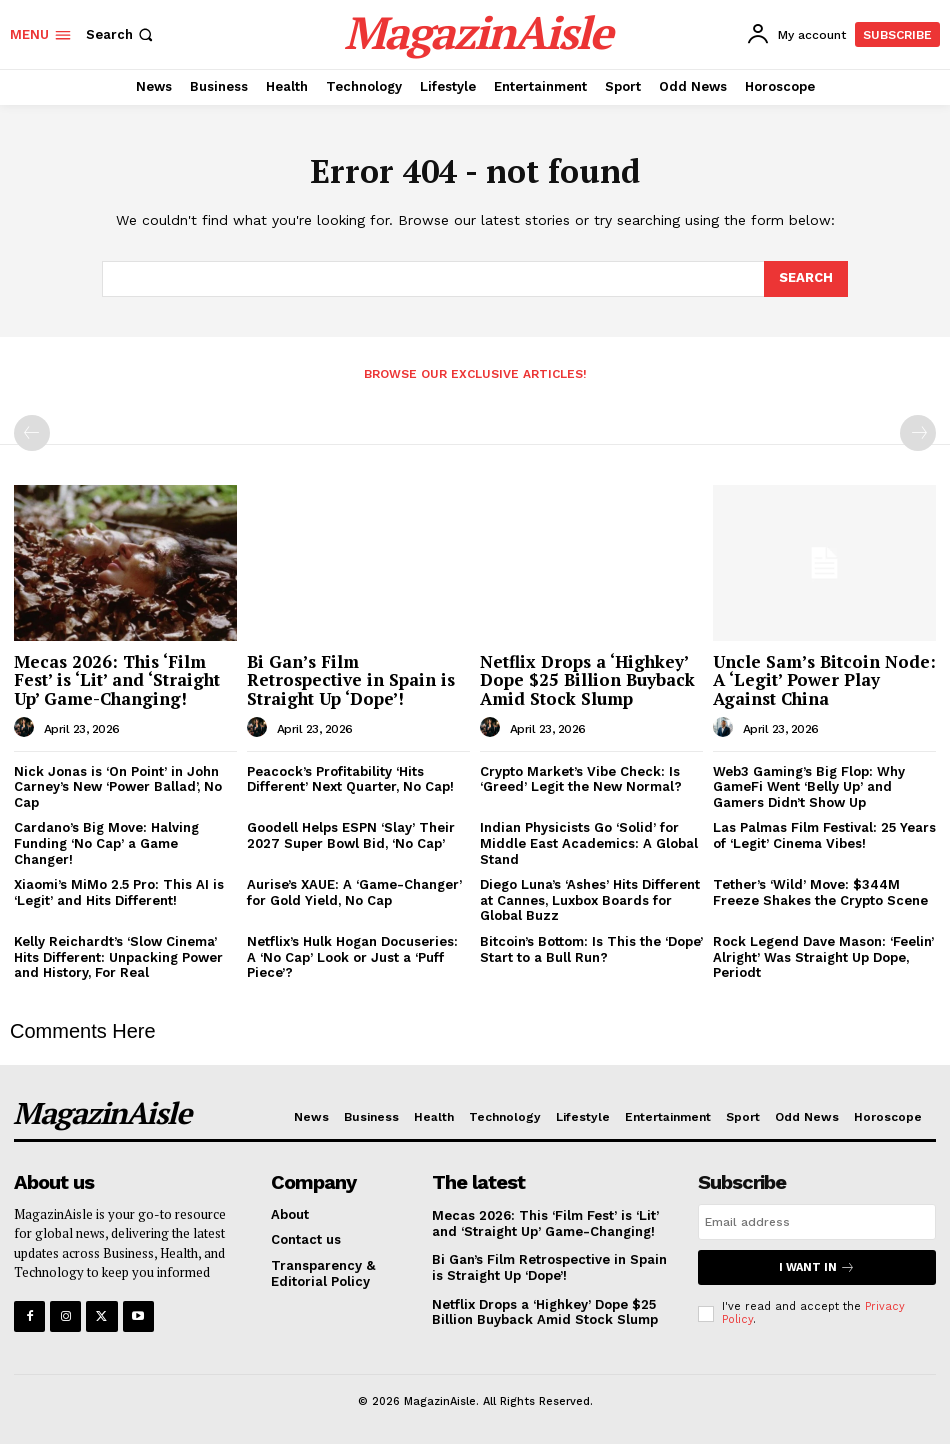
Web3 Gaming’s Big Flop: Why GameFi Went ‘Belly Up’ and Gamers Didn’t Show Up (809, 787)
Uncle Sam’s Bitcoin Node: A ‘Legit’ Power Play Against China (824, 680)
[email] (817, 1222)
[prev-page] (32, 433)
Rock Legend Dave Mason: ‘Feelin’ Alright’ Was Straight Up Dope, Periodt (823, 957)
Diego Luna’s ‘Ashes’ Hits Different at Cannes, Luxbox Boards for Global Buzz (590, 900)
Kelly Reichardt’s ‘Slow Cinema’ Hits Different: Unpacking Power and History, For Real (118, 957)
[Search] (806, 279)
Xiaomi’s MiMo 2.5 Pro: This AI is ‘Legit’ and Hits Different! (119, 892)
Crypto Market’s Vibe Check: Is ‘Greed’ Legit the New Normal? (581, 779)
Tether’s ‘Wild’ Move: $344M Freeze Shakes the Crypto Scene (820, 892)
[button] (121, 34)
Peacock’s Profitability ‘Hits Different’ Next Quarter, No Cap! (350, 779)
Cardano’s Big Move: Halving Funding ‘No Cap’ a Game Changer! (106, 843)
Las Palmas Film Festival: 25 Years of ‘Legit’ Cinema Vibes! (824, 835)
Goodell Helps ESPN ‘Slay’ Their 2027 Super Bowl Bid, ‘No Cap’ (351, 835)
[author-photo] (27, 728)
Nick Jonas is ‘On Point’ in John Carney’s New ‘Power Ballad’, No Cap (118, 787)
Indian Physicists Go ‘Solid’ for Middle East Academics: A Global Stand (589, 843)
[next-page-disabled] (918, 433)
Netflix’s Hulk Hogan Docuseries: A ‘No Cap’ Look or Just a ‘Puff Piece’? (352, 957)
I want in (817, 1267)
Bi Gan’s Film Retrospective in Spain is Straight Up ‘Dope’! (351, 680)
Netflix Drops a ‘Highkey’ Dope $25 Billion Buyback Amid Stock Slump (587, 680)
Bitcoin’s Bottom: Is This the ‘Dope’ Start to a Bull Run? (591, 949)
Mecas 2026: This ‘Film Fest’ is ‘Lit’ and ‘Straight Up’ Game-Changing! (117, 680)
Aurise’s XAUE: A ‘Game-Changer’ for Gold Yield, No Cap (354, 892)
